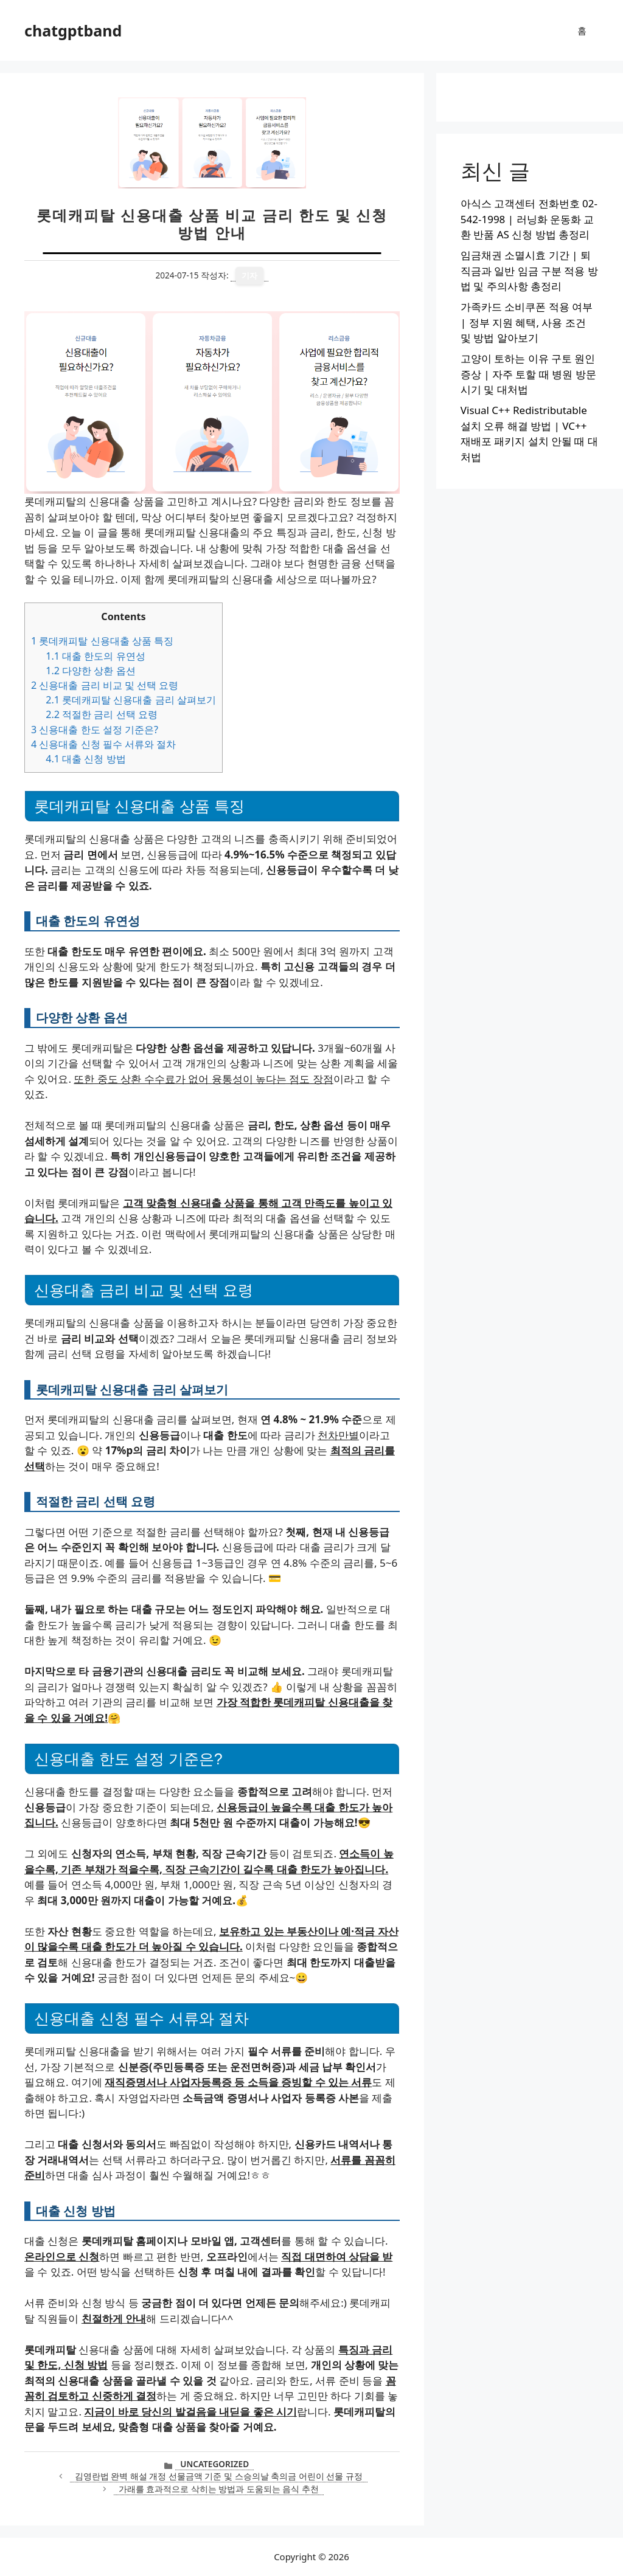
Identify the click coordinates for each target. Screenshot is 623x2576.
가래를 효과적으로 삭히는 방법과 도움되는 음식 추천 (219, 2489)
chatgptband (73, 30)
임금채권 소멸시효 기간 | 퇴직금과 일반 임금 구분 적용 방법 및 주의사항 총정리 (529, 270)
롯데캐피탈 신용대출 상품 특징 (102, 640)
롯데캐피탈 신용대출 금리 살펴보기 (131, 699)
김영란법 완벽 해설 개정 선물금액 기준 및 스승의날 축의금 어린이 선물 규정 (219, 2476)
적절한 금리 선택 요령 (102, 714)
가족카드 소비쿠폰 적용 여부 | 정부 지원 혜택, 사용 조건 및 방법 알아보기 (527, 322)
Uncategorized (214, 2464)
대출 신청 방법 (85, 758)
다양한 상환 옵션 (90, 670)
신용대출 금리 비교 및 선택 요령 (104, 685)
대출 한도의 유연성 (95, 656)
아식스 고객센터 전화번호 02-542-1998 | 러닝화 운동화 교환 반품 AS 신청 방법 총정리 (529, 218)
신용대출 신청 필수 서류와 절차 (103, 744)
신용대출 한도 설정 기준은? (94, 729)
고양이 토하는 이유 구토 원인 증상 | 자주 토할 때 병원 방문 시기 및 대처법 (528, 373)
